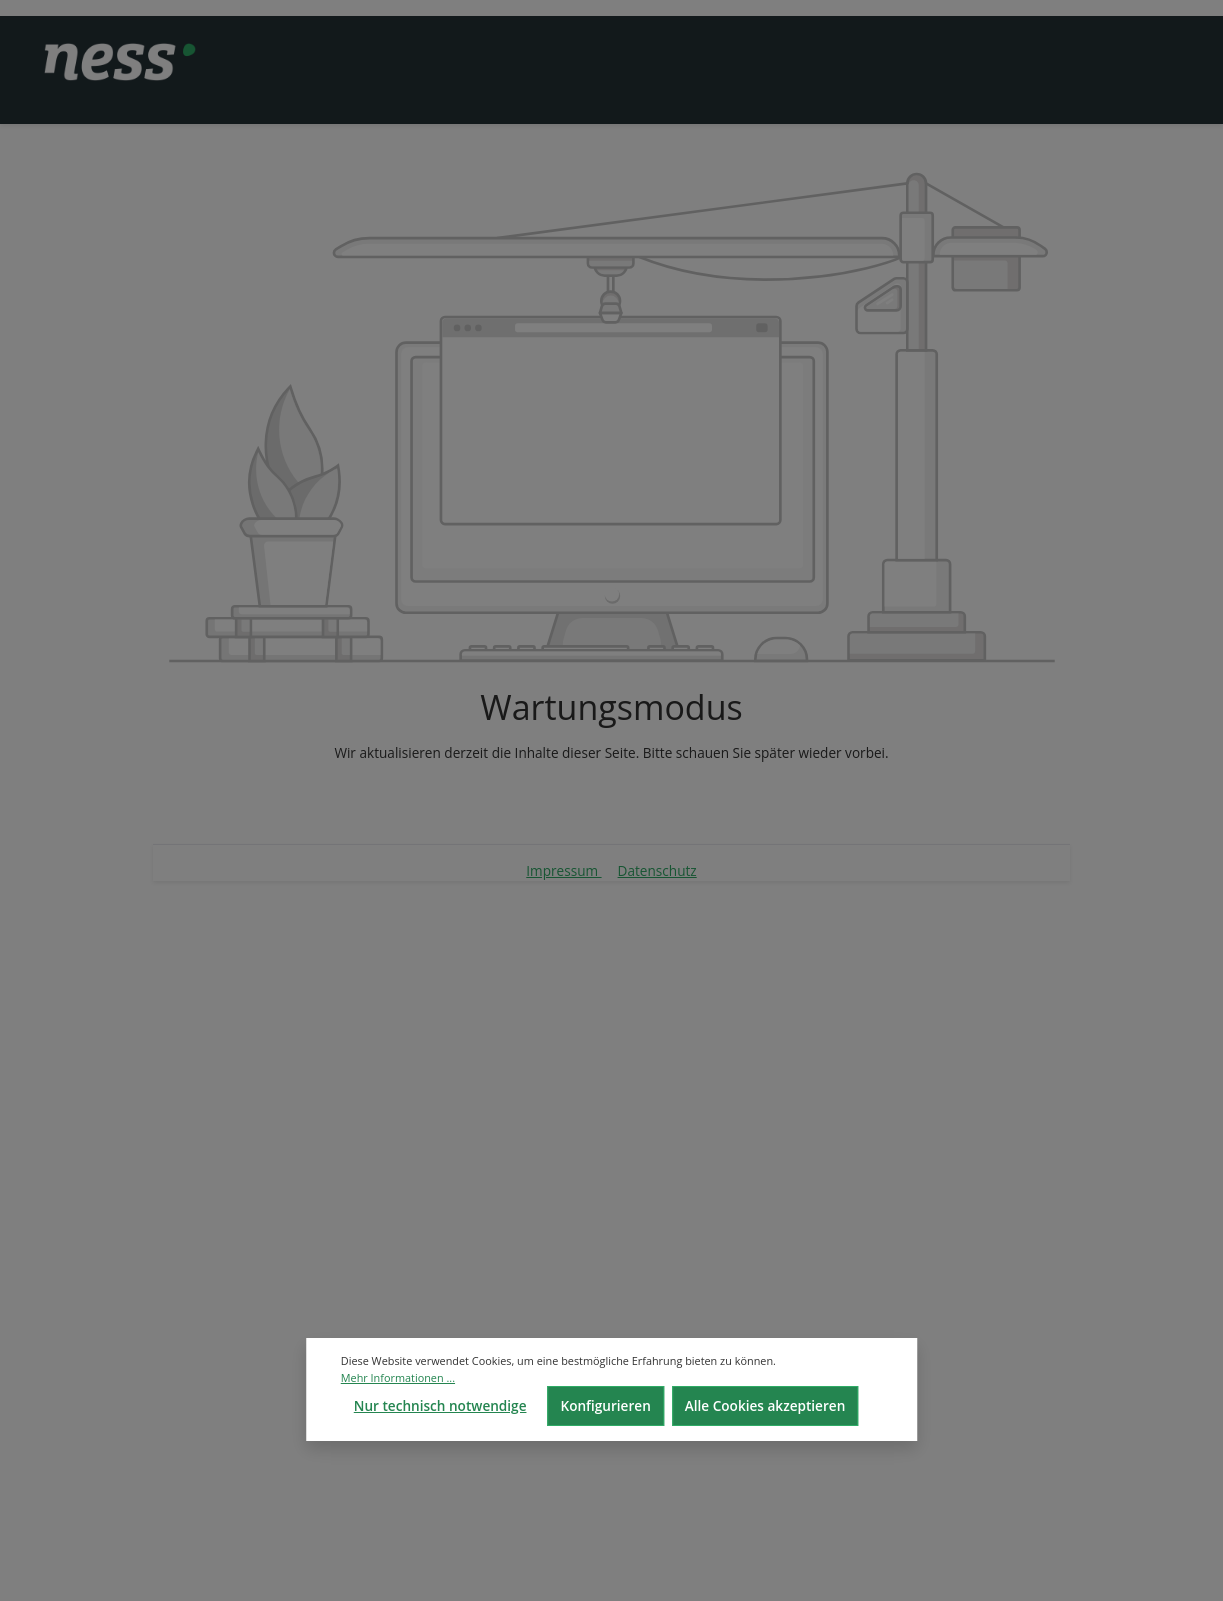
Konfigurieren (605, 1405)
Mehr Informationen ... (398, 1377)
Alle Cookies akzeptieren (765, 1405)
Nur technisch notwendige (440, 1405)
